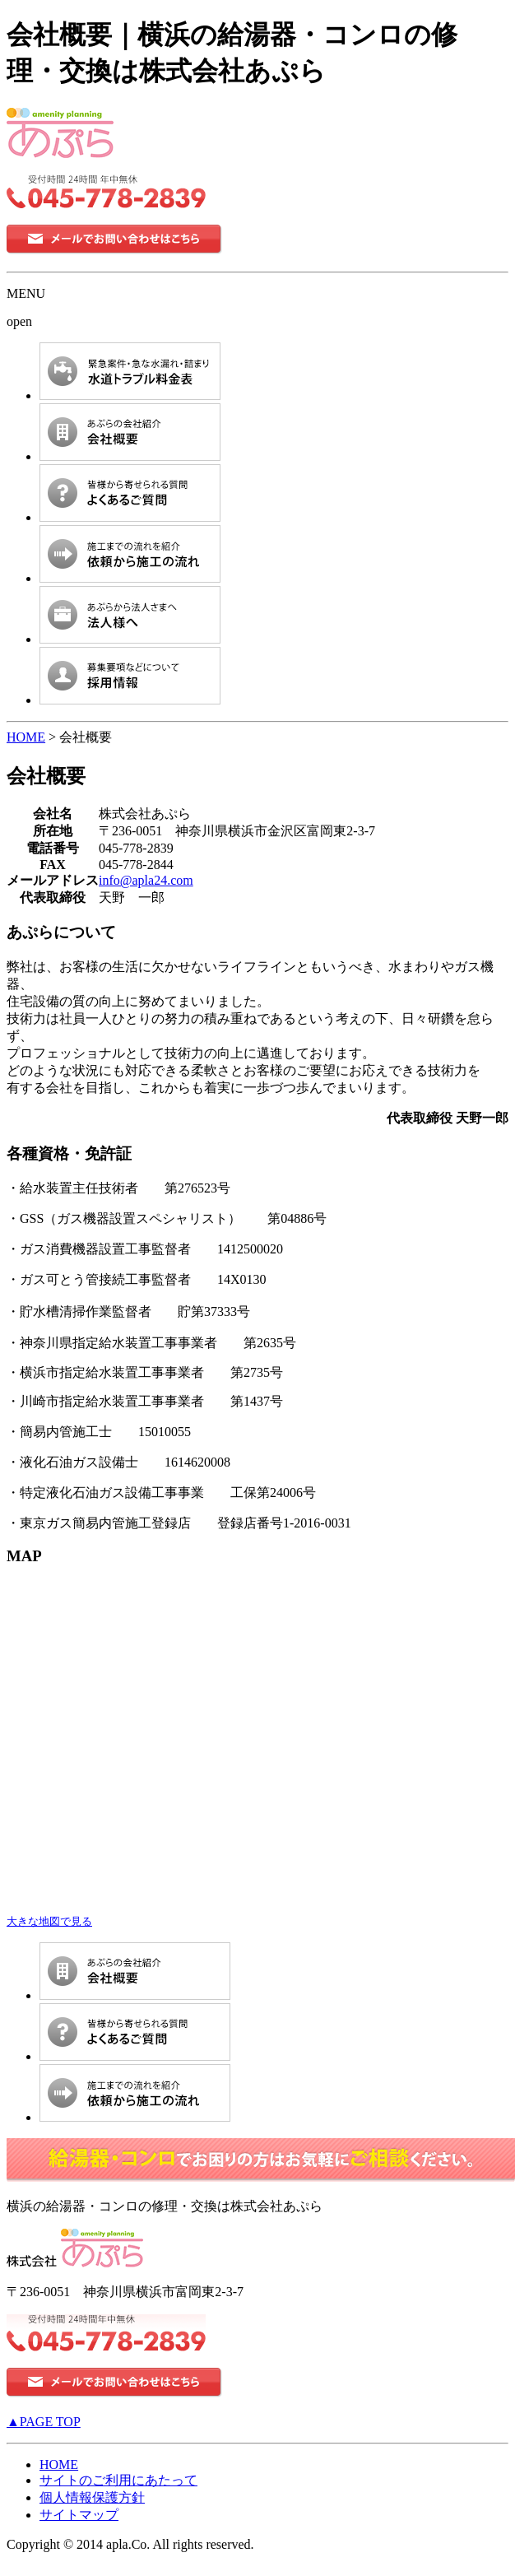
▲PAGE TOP (44, 2422)
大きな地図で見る (49, 1921)
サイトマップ (78, 2515)
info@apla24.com (146, 880)
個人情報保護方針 (92, 2497)
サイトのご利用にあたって (118, 2480)
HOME (26, 737)
